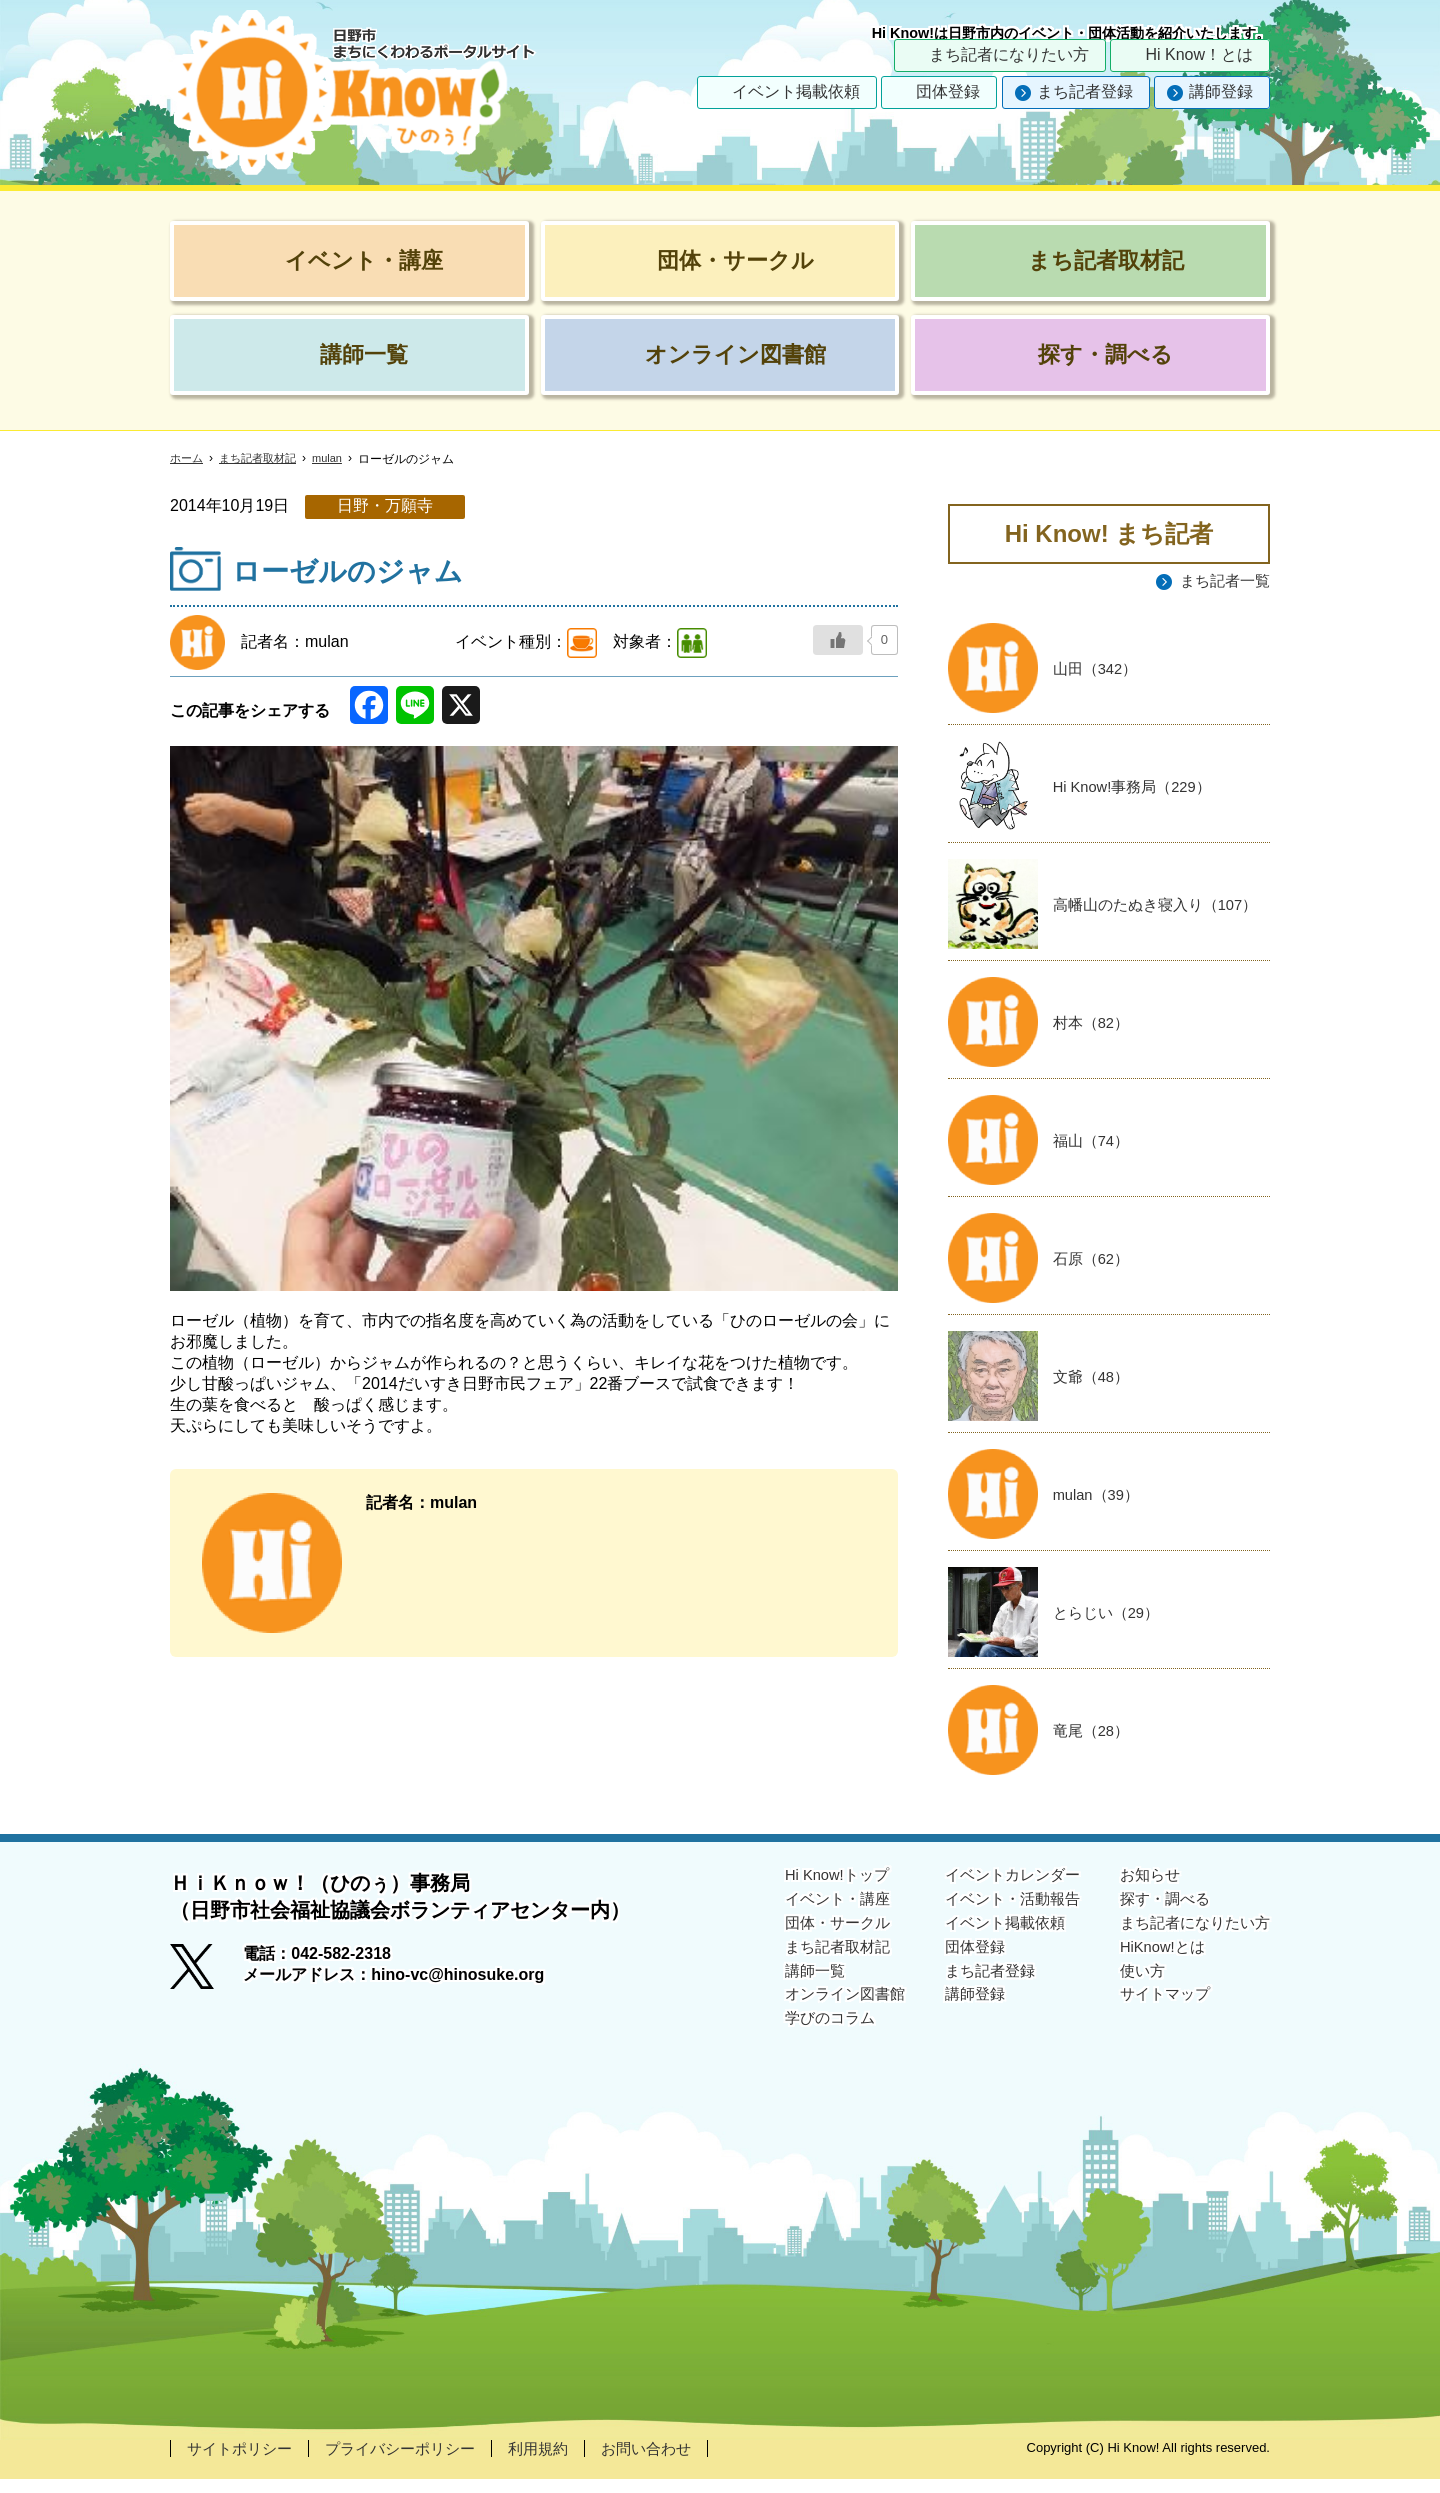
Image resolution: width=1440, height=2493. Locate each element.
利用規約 (557, 2461)
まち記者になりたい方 (1009, 54)
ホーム (188, 459)
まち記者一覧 (1222, 581)
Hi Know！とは (1199, 54)
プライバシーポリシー (412, 2461)
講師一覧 (790, 1991)
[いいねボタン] (838, 640)
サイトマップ (1158, 2016)
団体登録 (948, 91)
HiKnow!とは (1156, 1965)
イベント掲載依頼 (796, 91)
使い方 (1134, 1991)
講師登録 (1221, 91)
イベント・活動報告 (998, 1913)
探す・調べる (1158, 1913)
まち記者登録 (1085, 91)
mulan (338, 458)
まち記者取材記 (264, 459)
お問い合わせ (670, 2461)
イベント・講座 (814, 1913)
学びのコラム (806, 2042)
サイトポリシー (243, 2461)
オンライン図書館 (822, 2016)
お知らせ (1142, 1887)
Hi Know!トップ (814, 1887)
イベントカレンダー (998, 1887)
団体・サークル (814, 1939)
